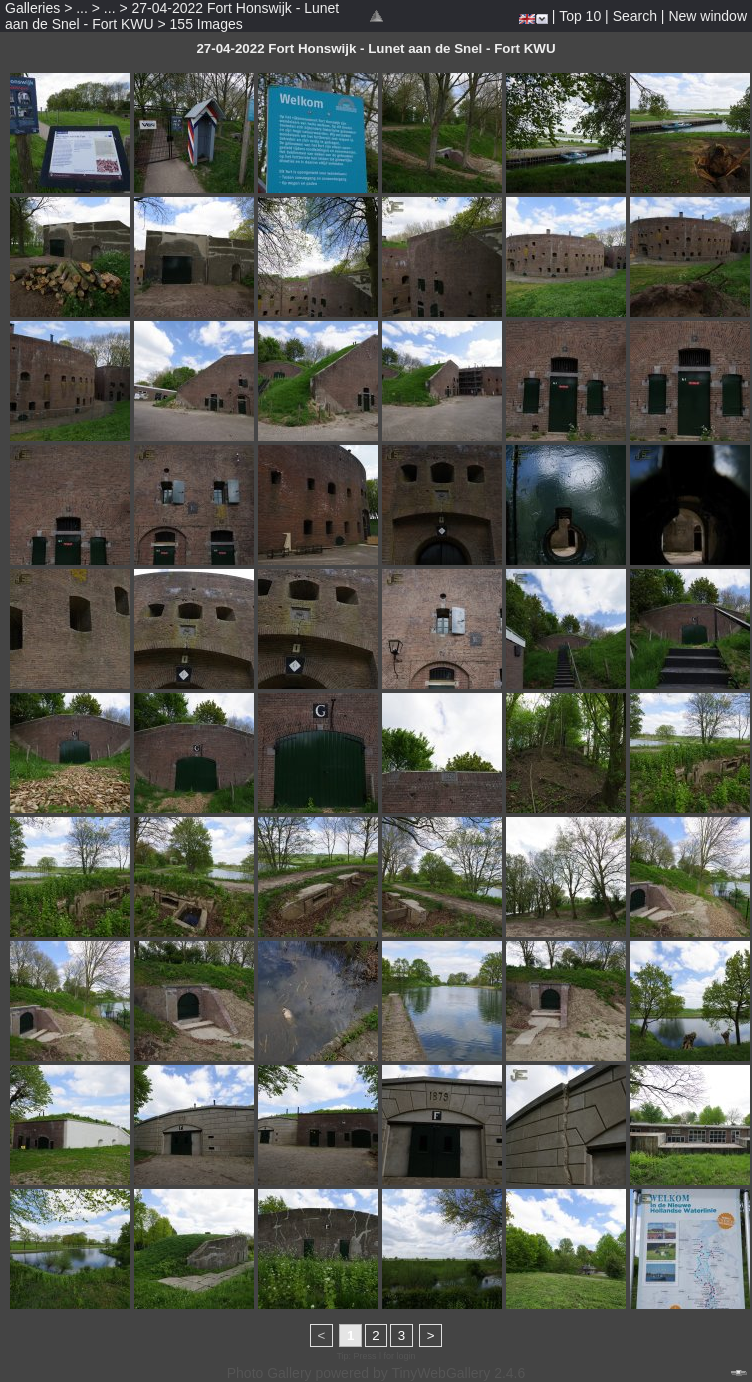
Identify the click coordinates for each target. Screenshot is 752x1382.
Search (635, 16)
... (82, 8)
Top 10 (580, 16)
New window (707, 16)
